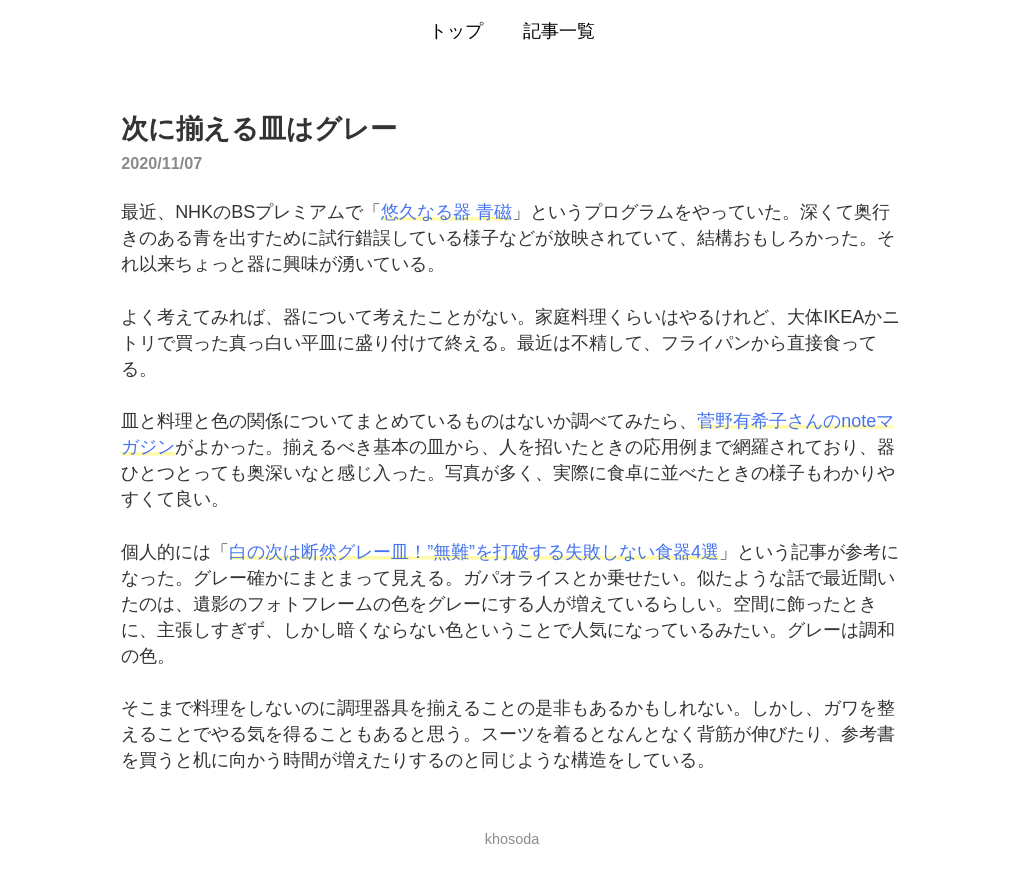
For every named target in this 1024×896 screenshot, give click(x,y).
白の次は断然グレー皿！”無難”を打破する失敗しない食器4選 (474, 552)
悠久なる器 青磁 (446, 212)
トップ (456, 31)
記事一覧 (559, 31)
